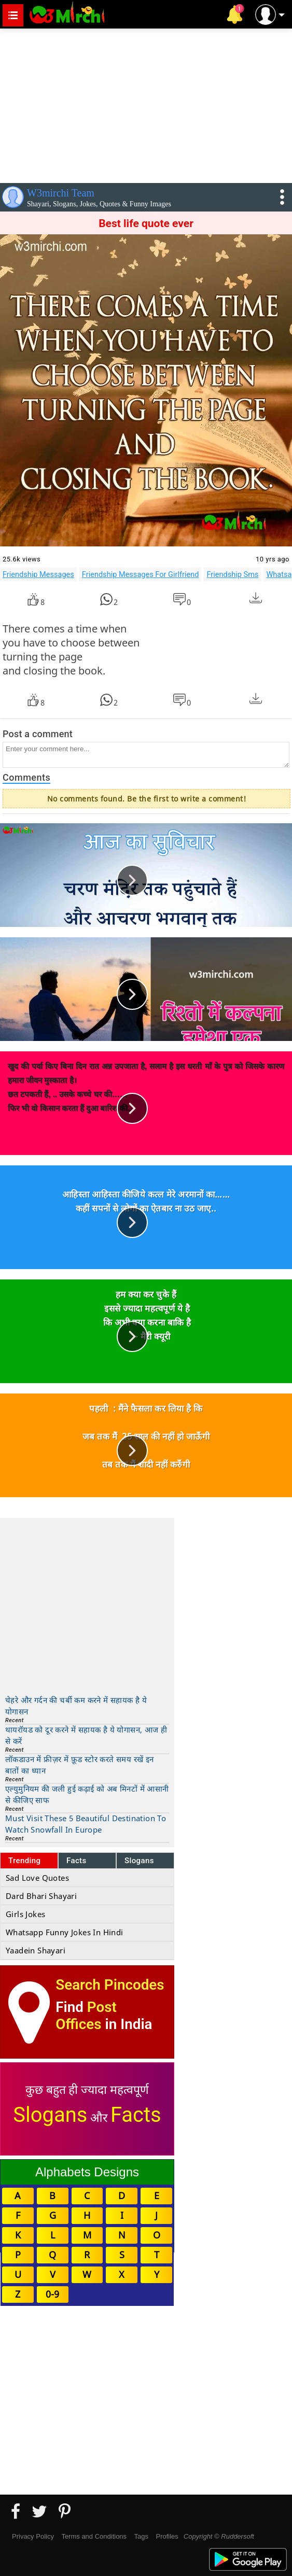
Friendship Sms (232, 574)
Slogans (139, 1860)
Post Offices (86, 2015)
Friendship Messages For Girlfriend (140, 574)
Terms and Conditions (94, 2536)
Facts (76, 1860)
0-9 (52, 2294)
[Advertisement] (146, 103)
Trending (24, 1860)
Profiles (167, 2536)
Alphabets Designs (87, 2172)
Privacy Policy (33, 2536)
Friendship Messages (38, 574)
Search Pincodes (109, 1984)
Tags (141, 2536)
